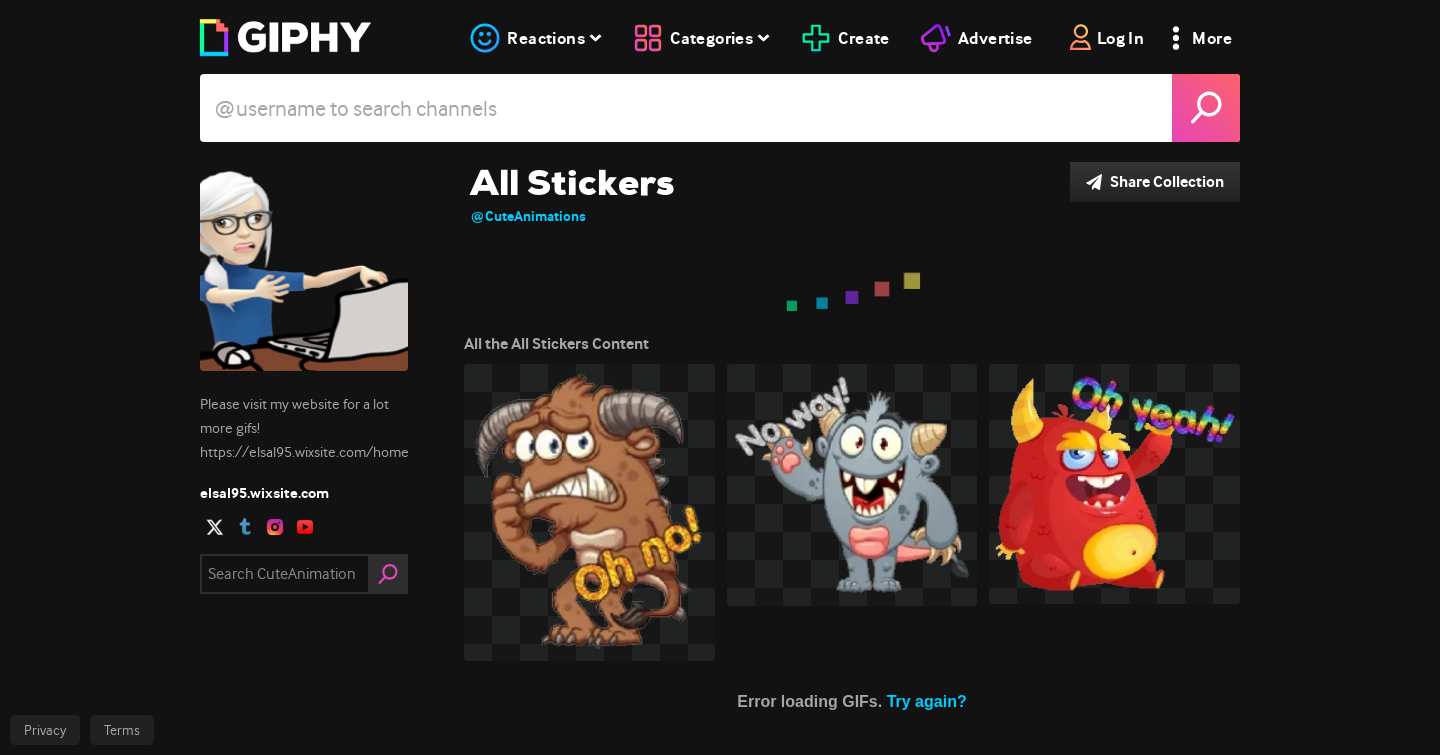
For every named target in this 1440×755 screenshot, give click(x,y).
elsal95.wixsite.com (264, 493)
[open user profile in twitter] (215, 527)
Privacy (45, 730)
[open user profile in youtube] (305, 527)
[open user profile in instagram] (275, 527)
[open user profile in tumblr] (245, 527)
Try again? (927, 701)
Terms (122, 730)
